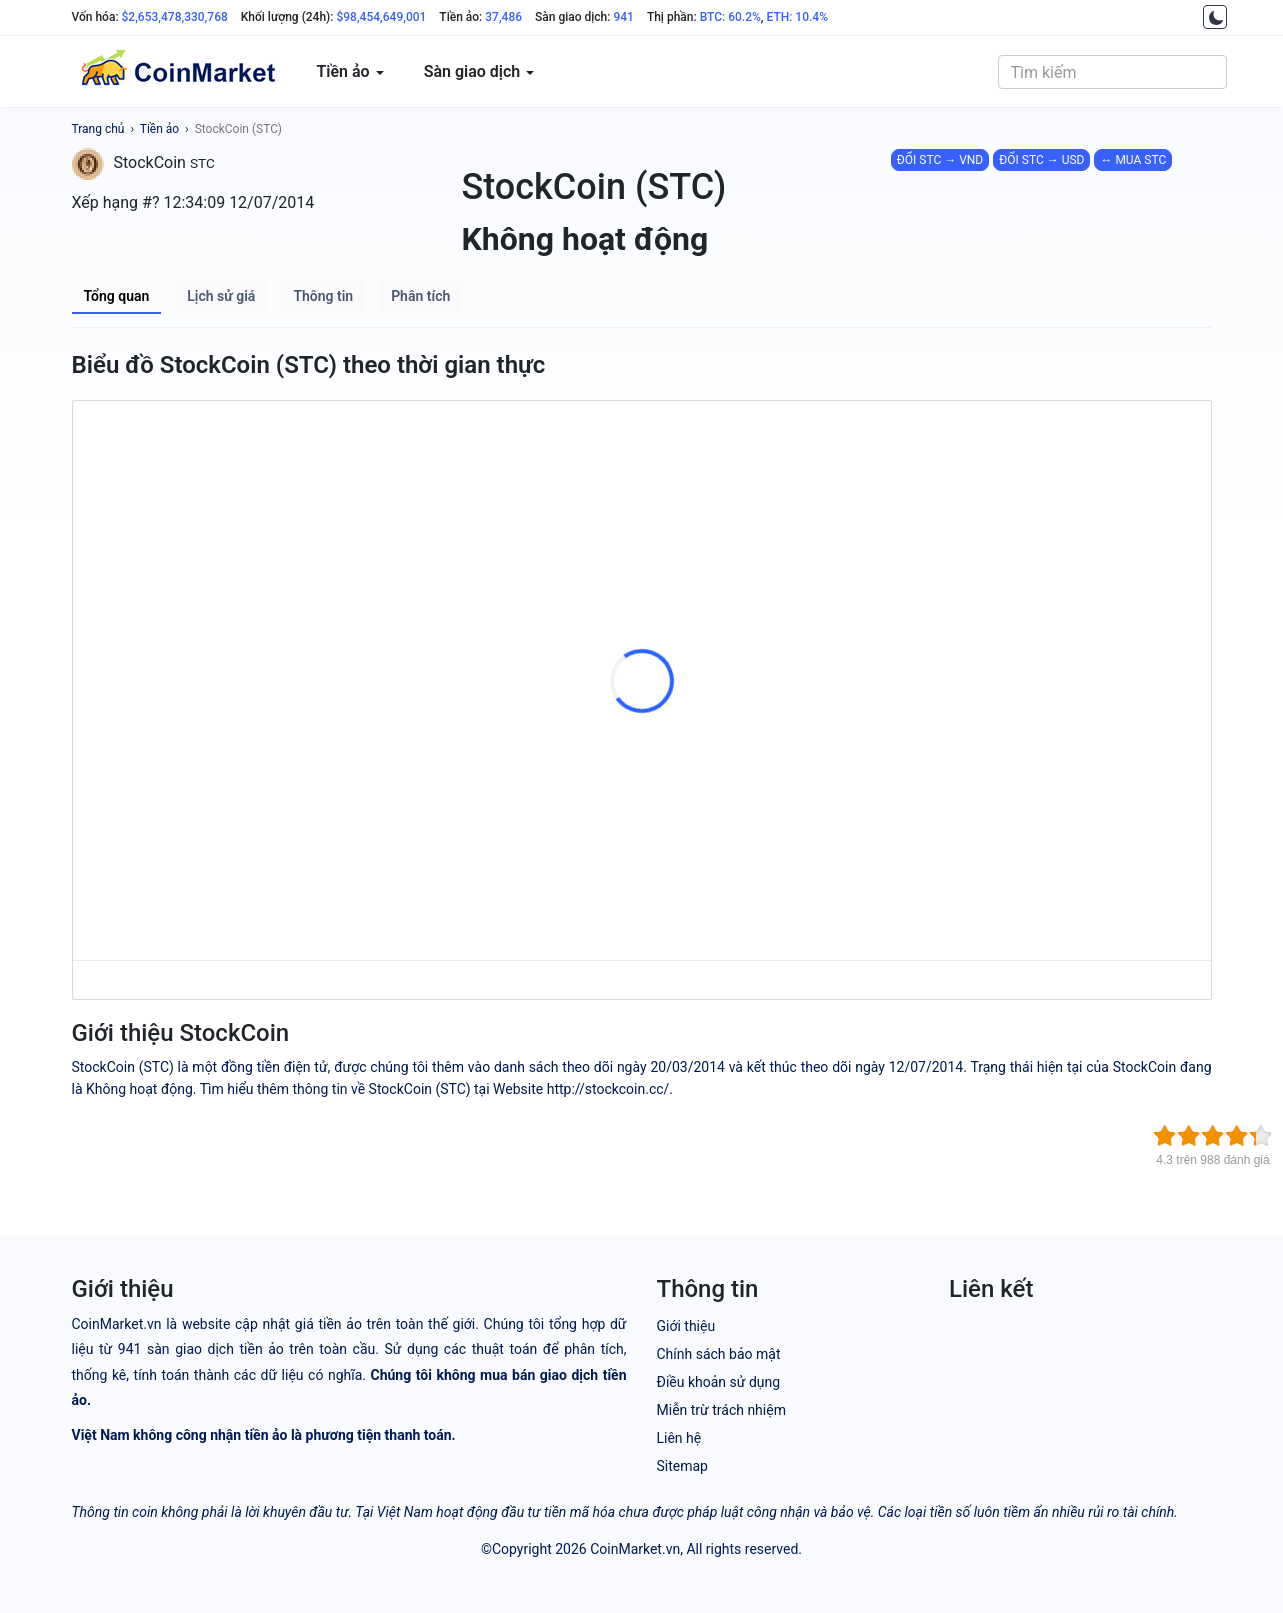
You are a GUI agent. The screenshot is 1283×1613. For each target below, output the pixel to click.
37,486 (503, 17)
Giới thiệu (686, 1326)
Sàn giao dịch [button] (479, 71)
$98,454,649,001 (381, 17)
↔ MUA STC (1133, 160)
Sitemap (682, 1466)
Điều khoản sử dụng (719, 1382)
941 (623, 17)
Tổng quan (117, 296)
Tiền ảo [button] (350, 71)
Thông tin (323, 296)
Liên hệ (679, 1438)
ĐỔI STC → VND (940, 160)
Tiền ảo (159, 129)
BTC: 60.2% (730, 17)
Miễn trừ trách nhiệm (721, 1410)
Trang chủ (98, 129)
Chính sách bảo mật (719, 1354)
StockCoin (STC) (238, 129)
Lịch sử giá (221, 296)
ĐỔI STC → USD (1041, 160)
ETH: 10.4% (797, 17)
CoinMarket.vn (635, 1549)
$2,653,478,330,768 (175, 17)
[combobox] (1112, 72)
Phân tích (420, 296)
